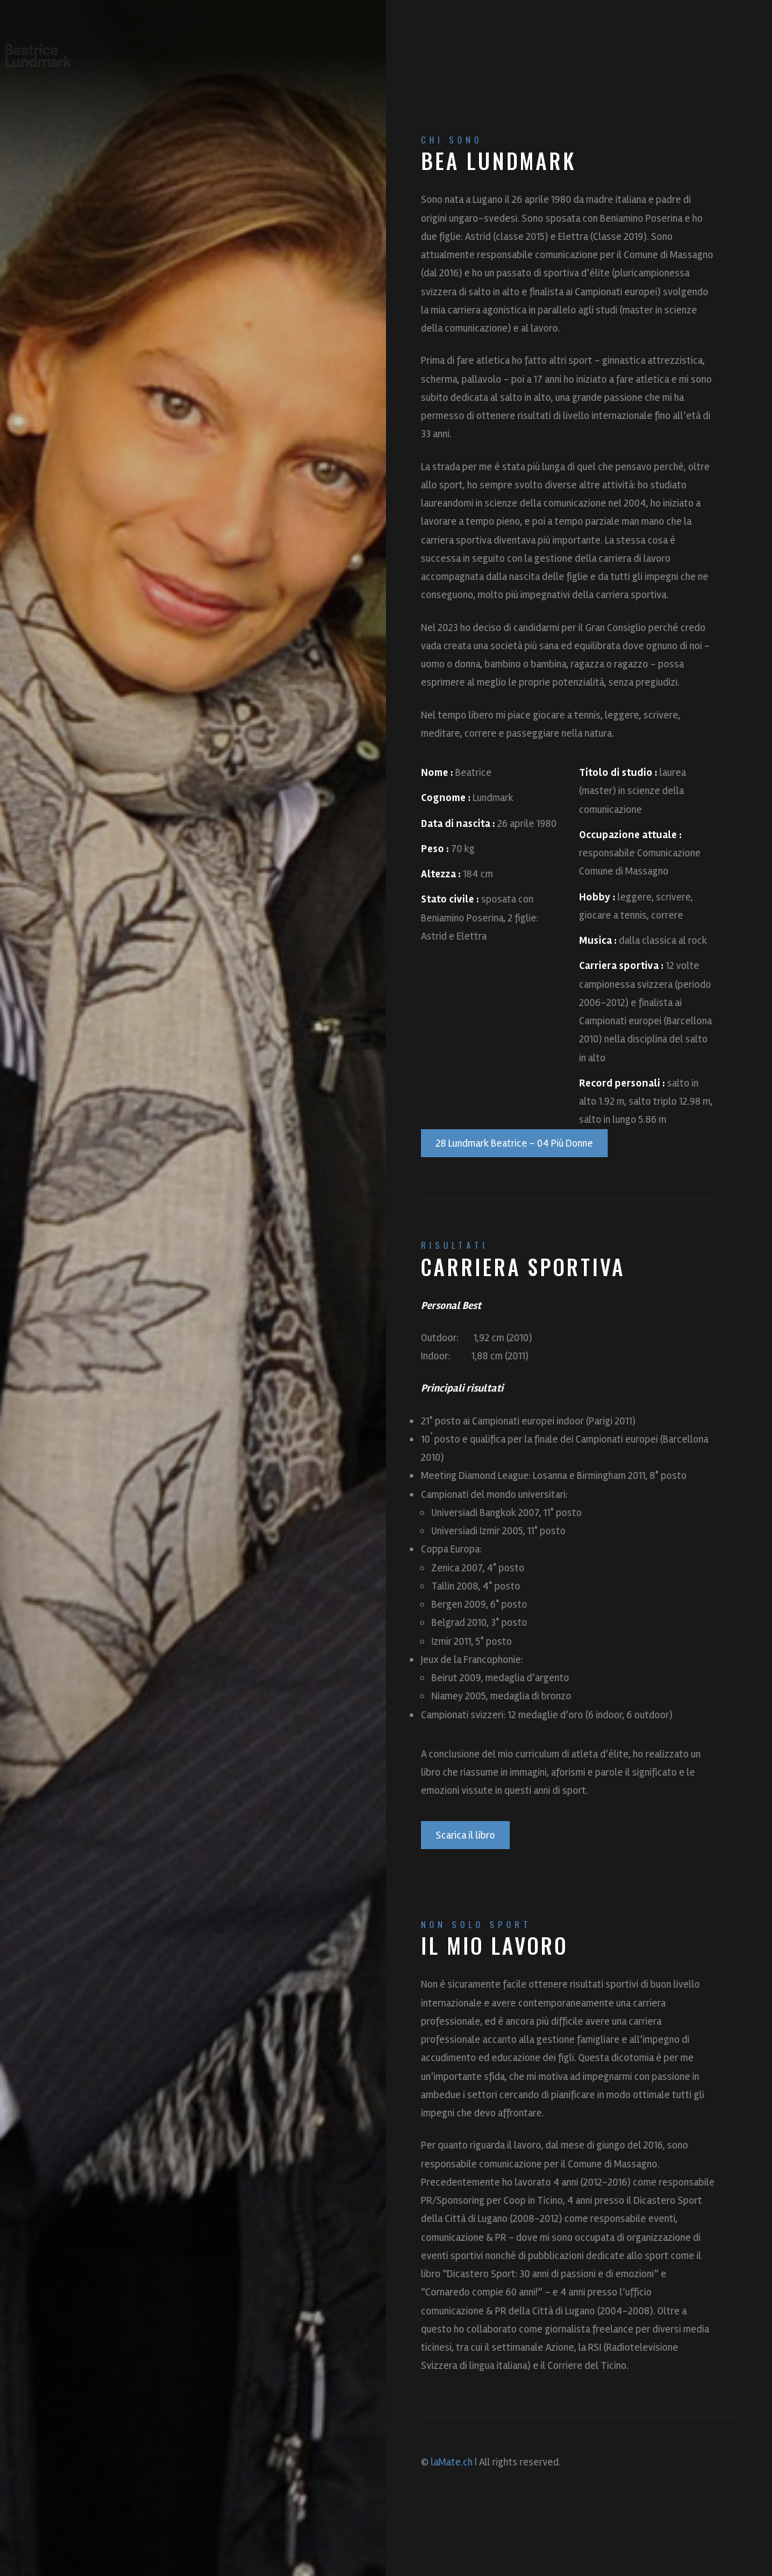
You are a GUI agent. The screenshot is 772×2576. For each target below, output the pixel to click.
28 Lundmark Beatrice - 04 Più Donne (514, 1143)
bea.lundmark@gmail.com (369, 2536)
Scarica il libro (465, 1835)
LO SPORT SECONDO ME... (605, 2538)
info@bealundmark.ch (234, 2536)
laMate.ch (452, 2462)
